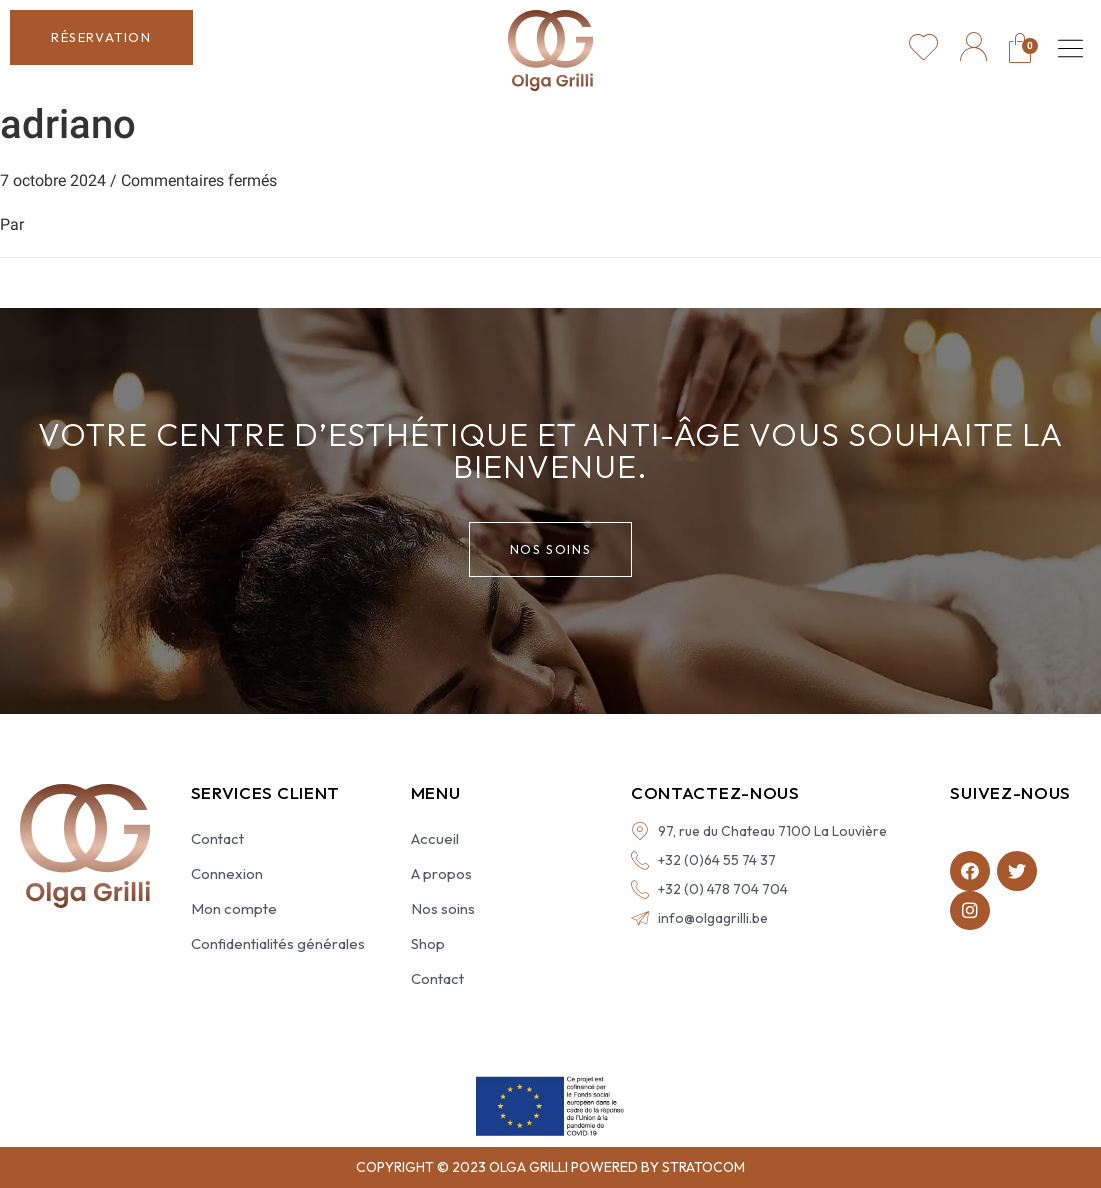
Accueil (435, 838)
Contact (217, 838)
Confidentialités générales (278, 943)
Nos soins (443, 908)
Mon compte (234, 908)
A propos (441, 873)
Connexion (227, 873)
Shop (428, 943)
